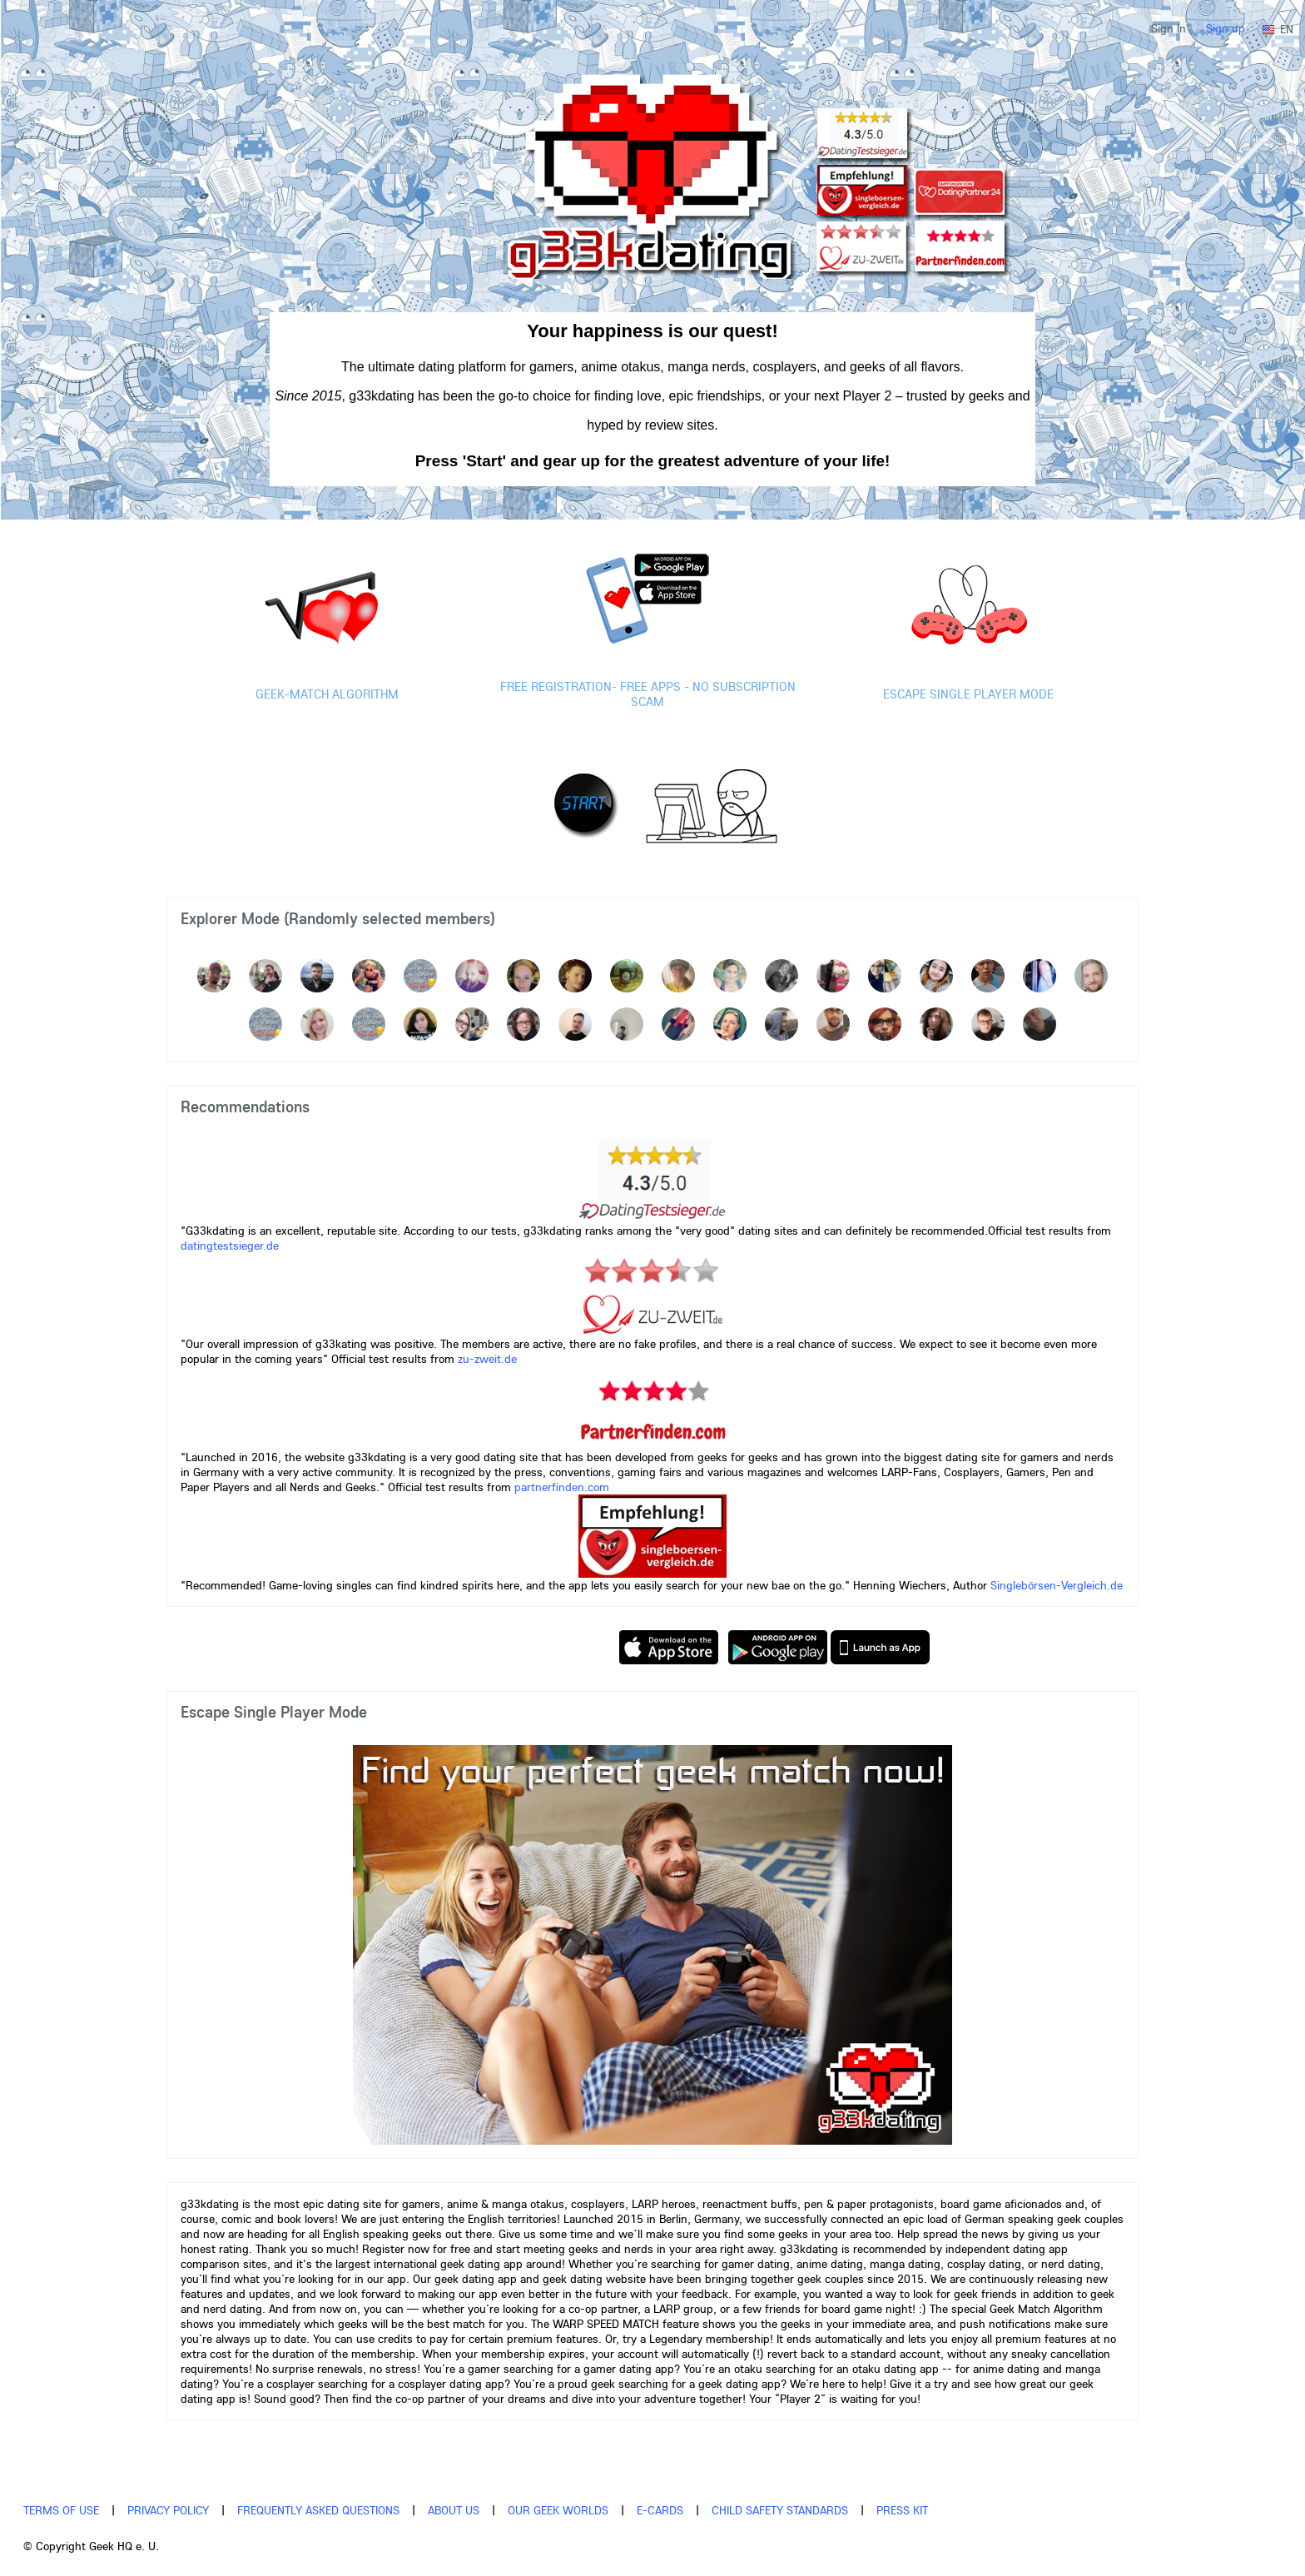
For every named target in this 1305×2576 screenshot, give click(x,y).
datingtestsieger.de (230, 1245)
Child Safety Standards (780, 2510)
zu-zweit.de (487, 1358)
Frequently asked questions (318, 2510)
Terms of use (61, 2510)
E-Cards (660, 2510)
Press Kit (902, 2510)
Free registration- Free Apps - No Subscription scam (648, 694)
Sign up (1225, 28)
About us (453, 2510)
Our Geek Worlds (558, 2510)
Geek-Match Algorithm (327, 694)
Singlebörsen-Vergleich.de (1056, 1585)
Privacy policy (168, 2510)
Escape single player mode (968, 694)
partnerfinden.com (560, 1486)
